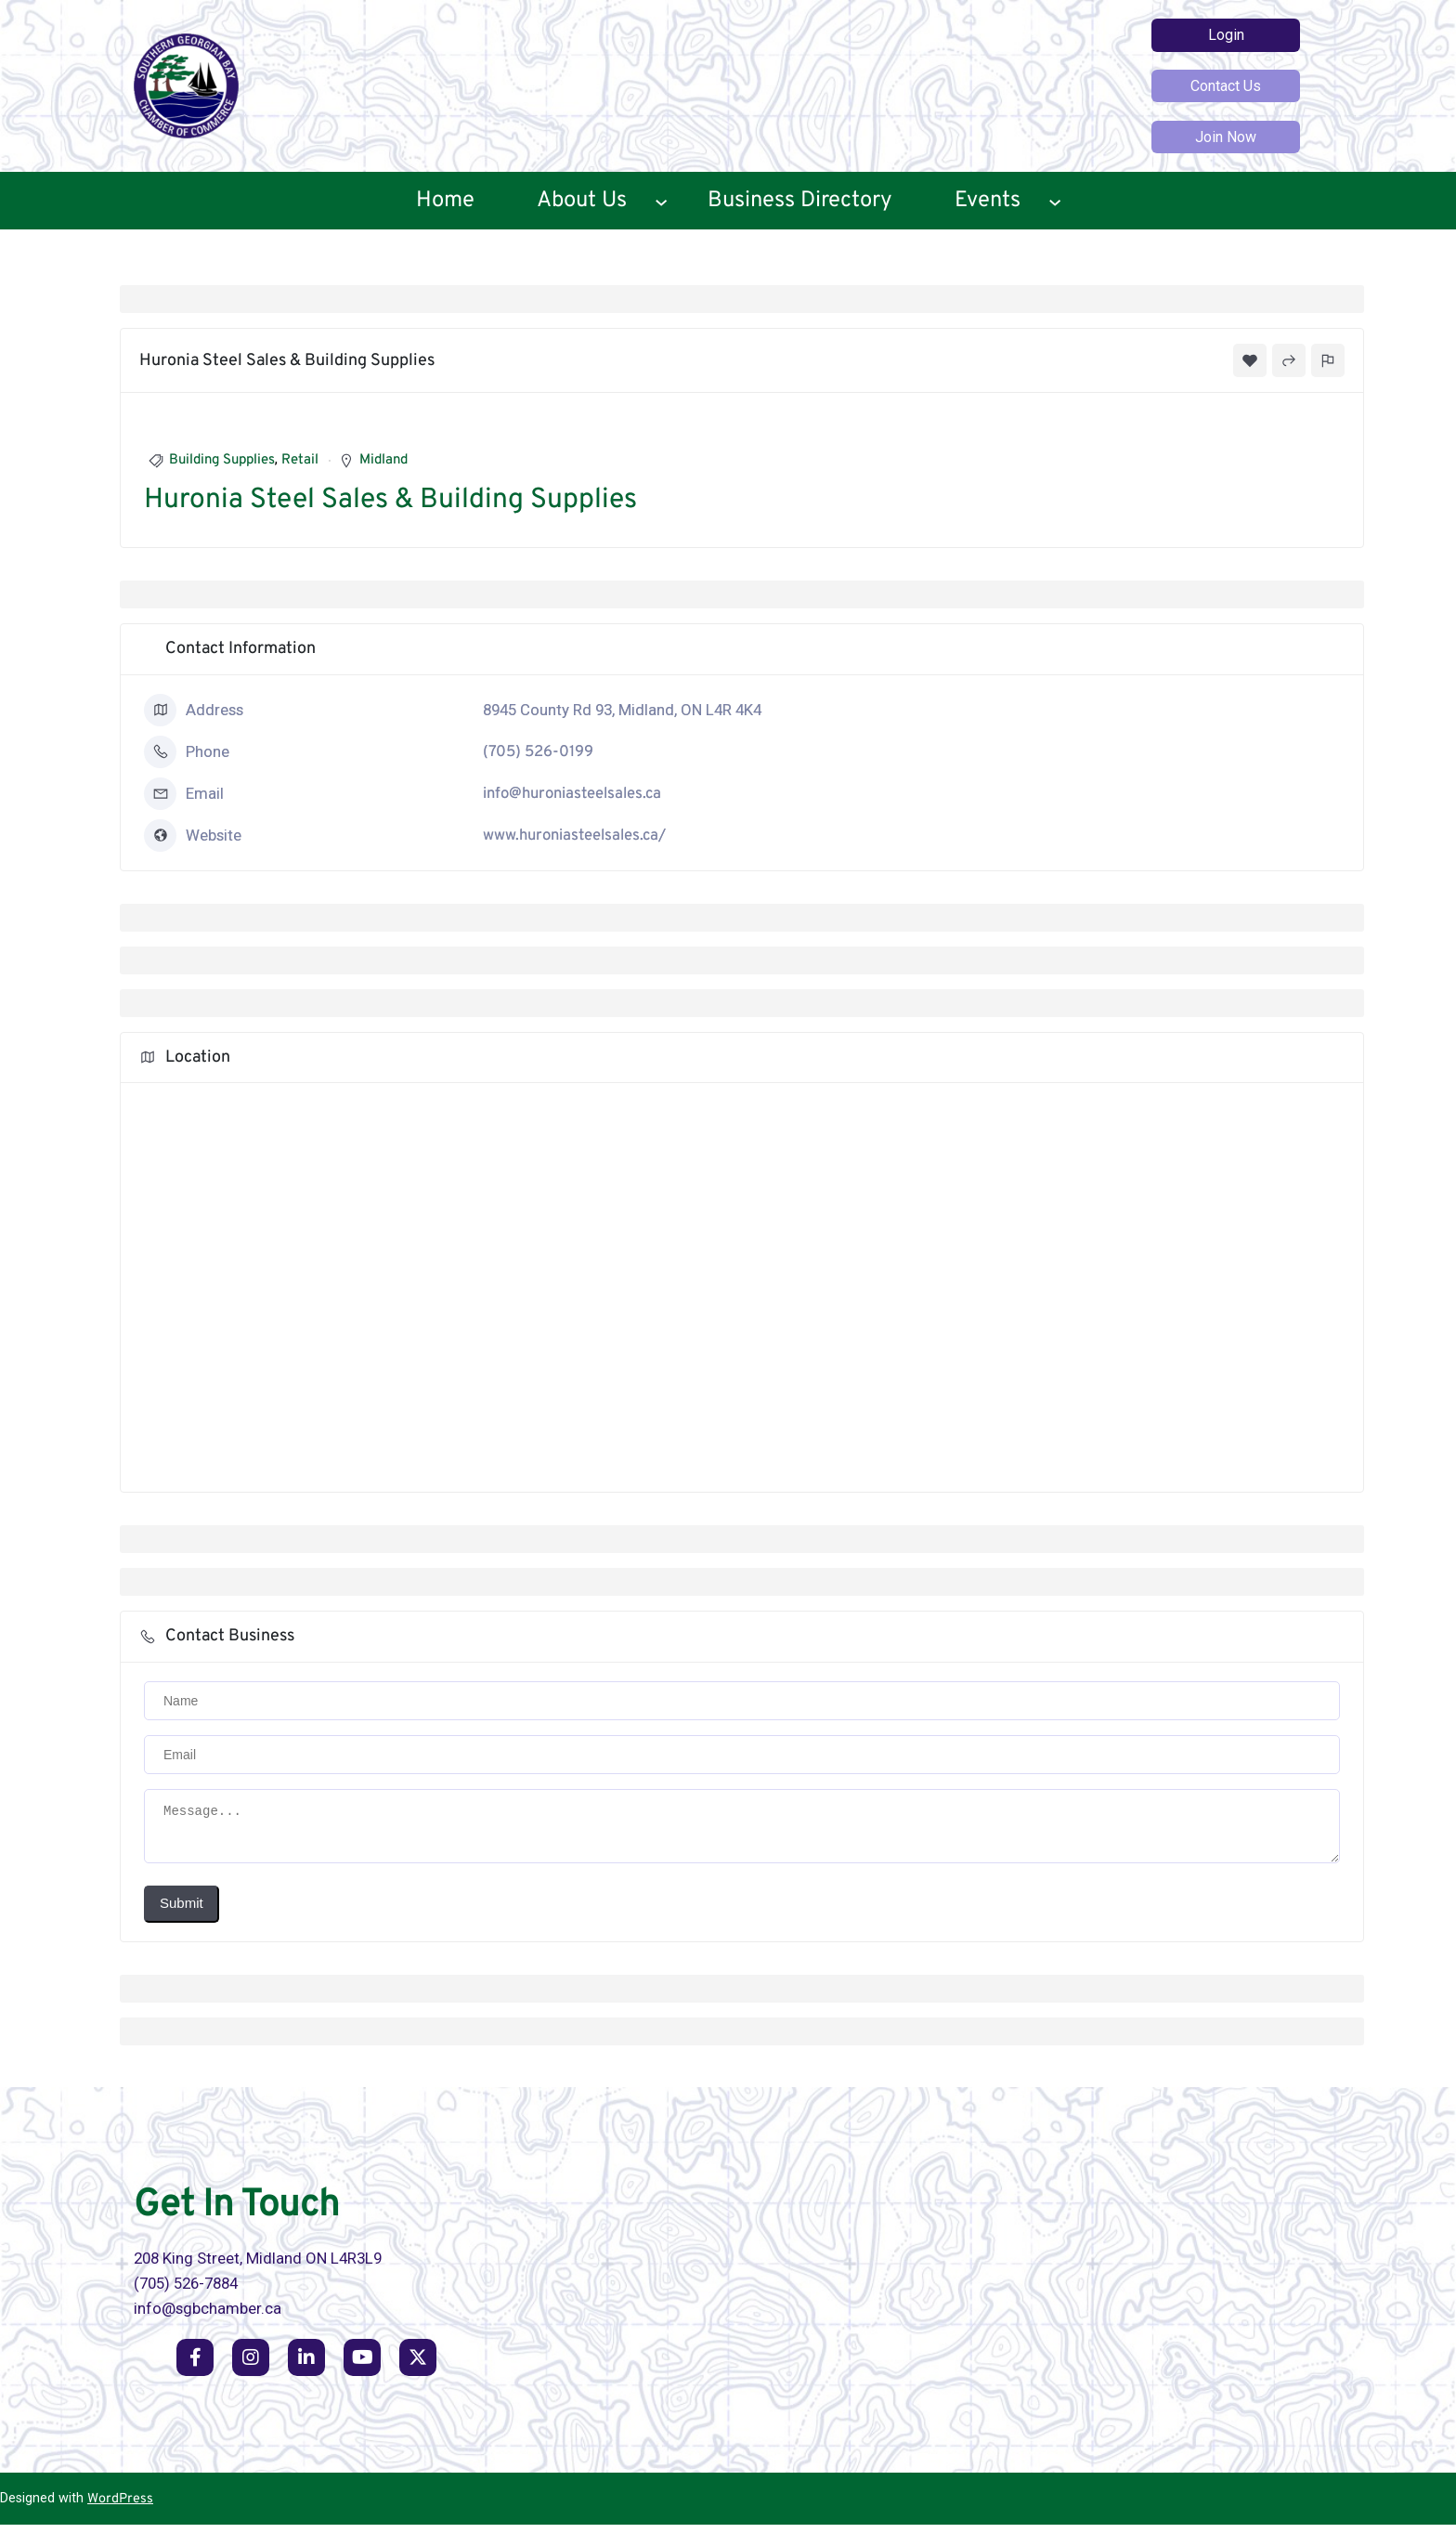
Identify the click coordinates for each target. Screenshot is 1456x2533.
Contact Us (1225, 86)
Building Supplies (222, 460)
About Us (582, 201)
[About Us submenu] (661, 200)
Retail (299, 460)
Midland (383, 460)
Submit (181, 1911)
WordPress (120, 2507)
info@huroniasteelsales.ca (572, 793)
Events (987, 201)
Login (1226, 35)
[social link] (195, 2365)
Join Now (1225, 137)
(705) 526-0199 (538, 752)
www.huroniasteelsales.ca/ (574, 835)
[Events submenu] (1054, 200)
